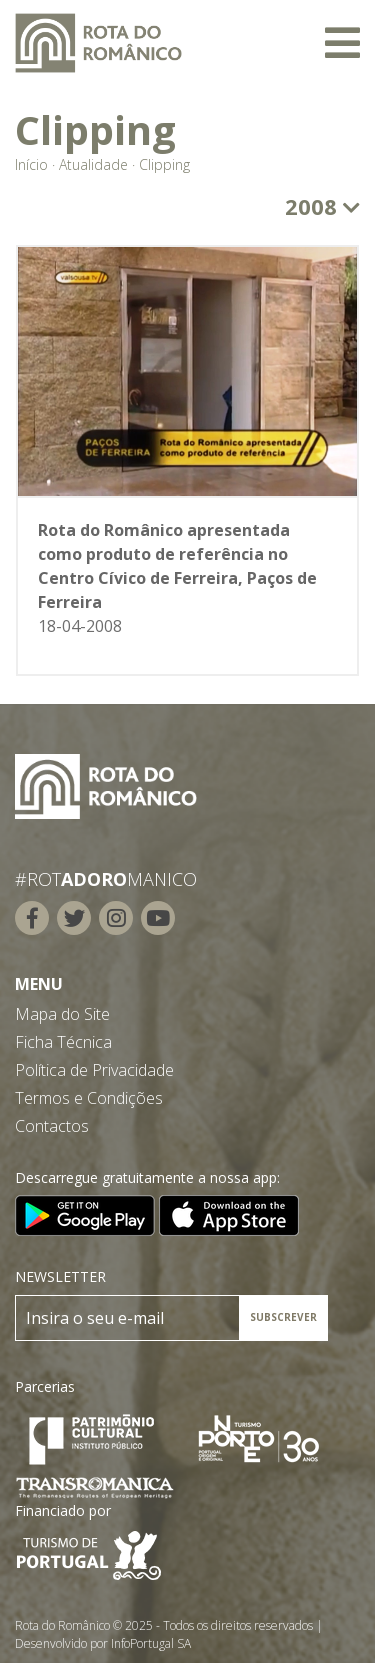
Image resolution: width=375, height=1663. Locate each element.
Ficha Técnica (63, 1042)
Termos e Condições (89, 1098)
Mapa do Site (62, 1014)
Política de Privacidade (94, 1070)
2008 (322, 206)
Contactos (52, 1126)
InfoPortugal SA (151, 1643)
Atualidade (93, 164)
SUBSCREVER (283, 1317)
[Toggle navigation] (342, 43)
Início (31, 164)
